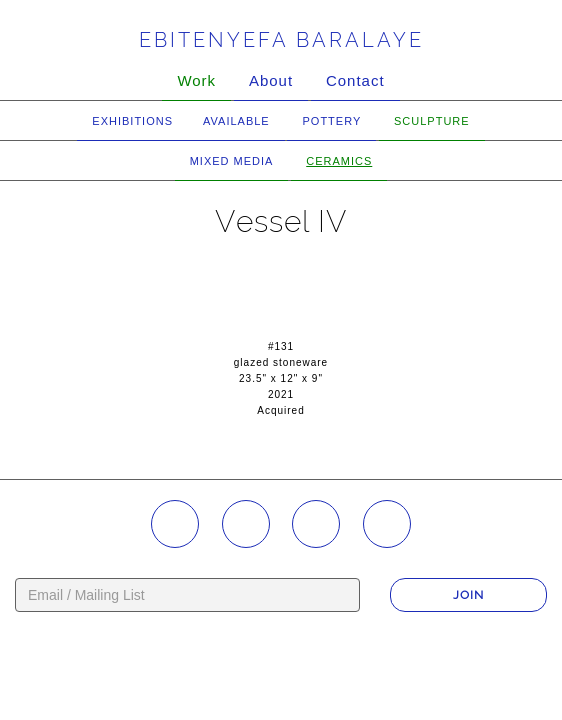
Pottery (331, 121)
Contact (355, 80)
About (271, 80)
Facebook (246, 524)
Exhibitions (132, 121)
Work (196, 80)
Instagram (175, 524)
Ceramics (339, 161)
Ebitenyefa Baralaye (281, 40)
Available (236, 121)
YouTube (316, 524)
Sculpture (432, 121)
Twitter (387, 524)
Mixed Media (232, 161)
